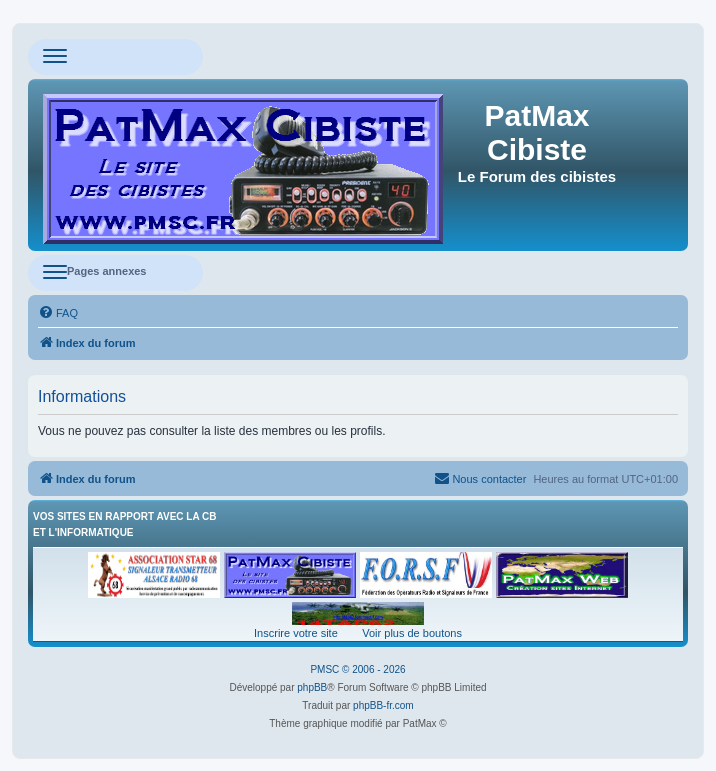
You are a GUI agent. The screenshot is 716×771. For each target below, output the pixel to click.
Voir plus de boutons (412, 633)
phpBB (312, 687)
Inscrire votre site (296, 633)
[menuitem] (58, 313)
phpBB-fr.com (383, 705)
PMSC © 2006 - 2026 (357, 669)
